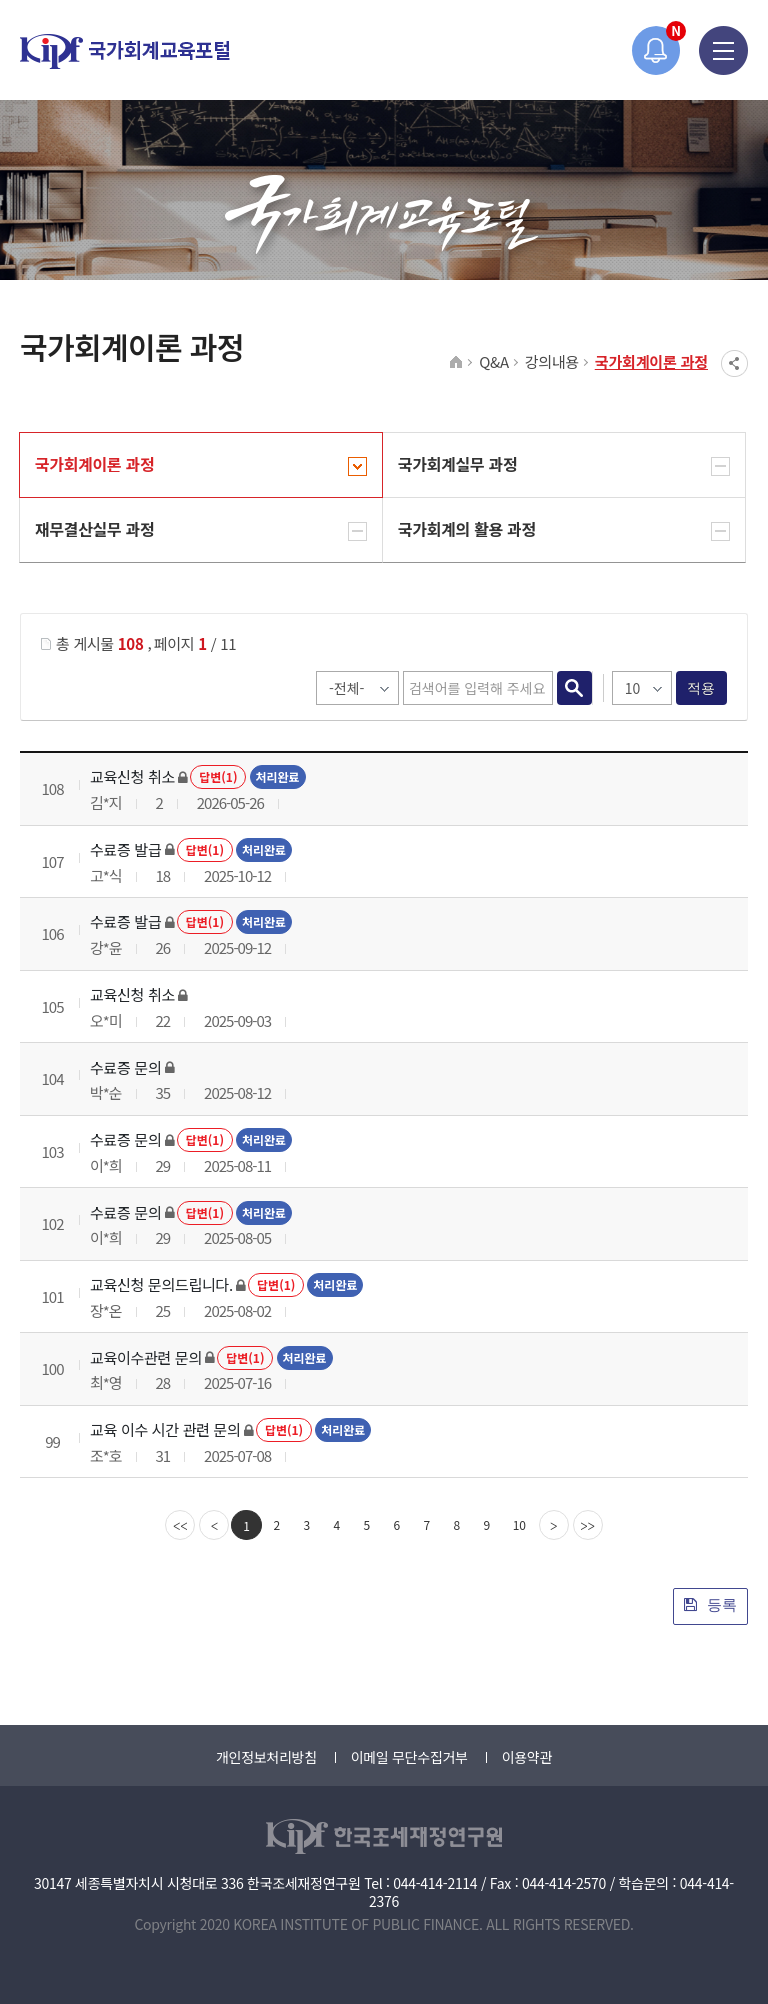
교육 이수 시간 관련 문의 (165, 1429)
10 (519, 1524)
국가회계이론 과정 (651, 361)
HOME (456, 363)
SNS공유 (734, 363)
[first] (180, 1525)
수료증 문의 (125, 1067)
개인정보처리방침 (266, 1757)
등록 (710, 1604)
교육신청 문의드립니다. (161, 1284)
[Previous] (214, 1525)
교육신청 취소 (132, 776)
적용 (701, 688)
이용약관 (527, 1757)
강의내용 (552, 361)
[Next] (554, 1525)
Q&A (494, 361)
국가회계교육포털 (125, 51)
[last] (588, 1525)
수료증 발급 (125, 849)
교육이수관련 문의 (146, 1357)
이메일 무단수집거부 (409, 1757)
